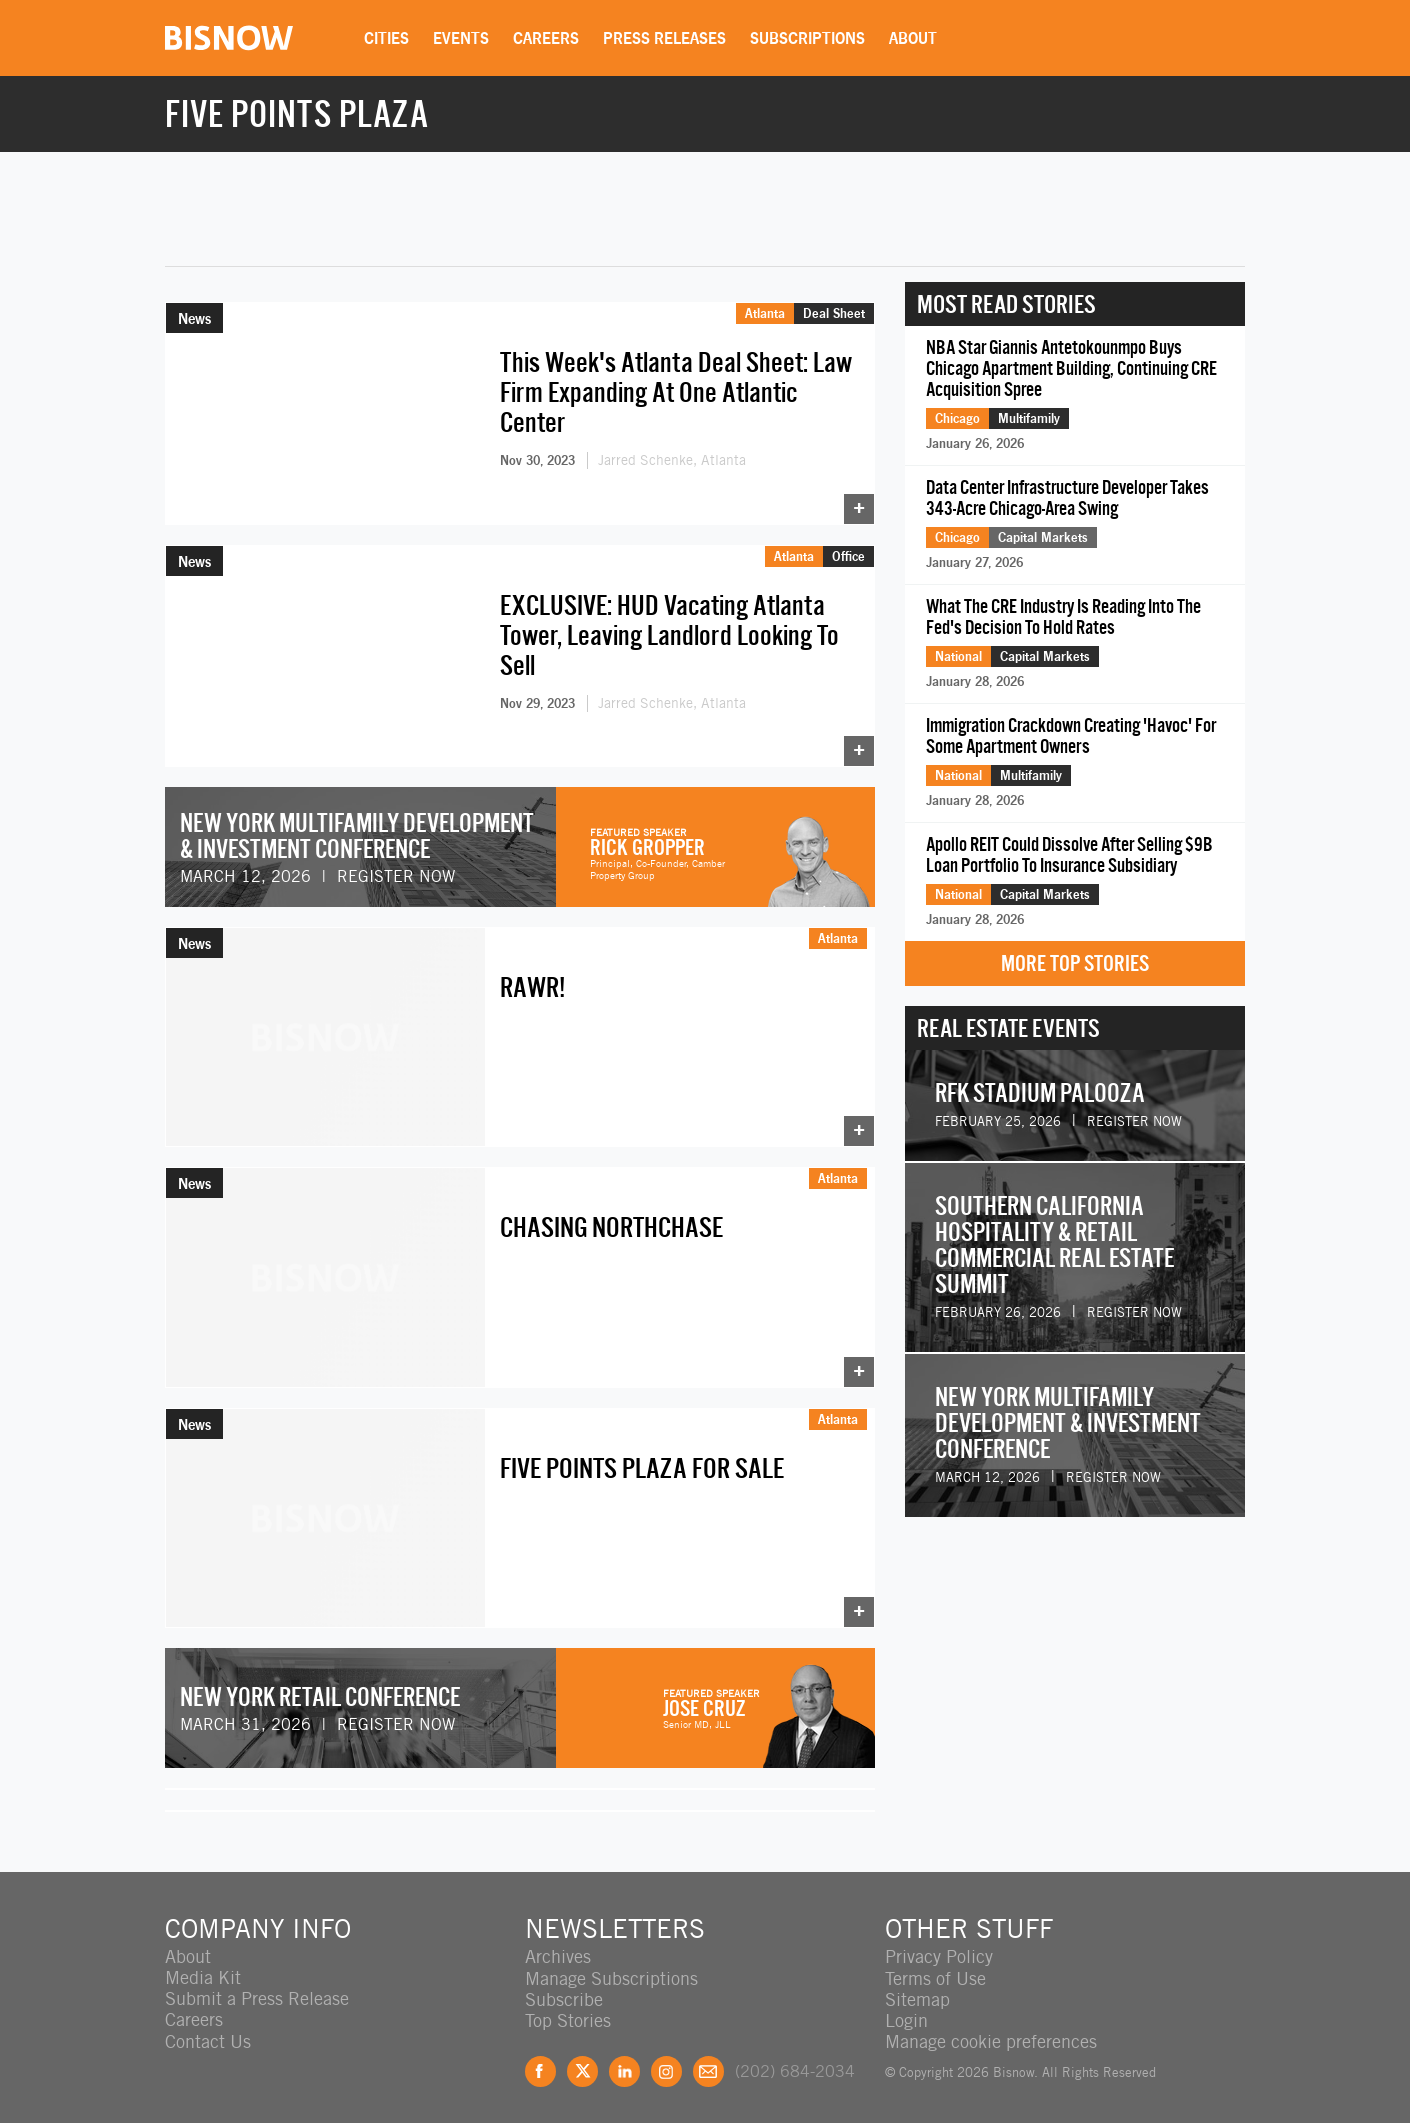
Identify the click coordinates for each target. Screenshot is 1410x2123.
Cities (388, 38)
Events (463, 38)
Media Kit (203, 1969)
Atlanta (765, 313)
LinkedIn (624, 2062)
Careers (548, 38)
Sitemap (917, 1990)
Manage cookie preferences (991, 2032)
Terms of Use (935, 1969)
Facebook (540, 2062)
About (915, 38)
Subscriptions (809, 38)
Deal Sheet (834, 313)
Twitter (582, 2062)
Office (848, 552)
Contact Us (208, 2032)
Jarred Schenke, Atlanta (672, 460)
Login (906, 2011)
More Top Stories (1075, 963)
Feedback (708, 2062)
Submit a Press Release (257, 1990)
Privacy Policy (939, 1948)
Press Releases (666, 38)
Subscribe (564, 1990)
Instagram (666, 2062)
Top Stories (568, 2011)
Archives (558, 1948)
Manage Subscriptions (611, 1969)
